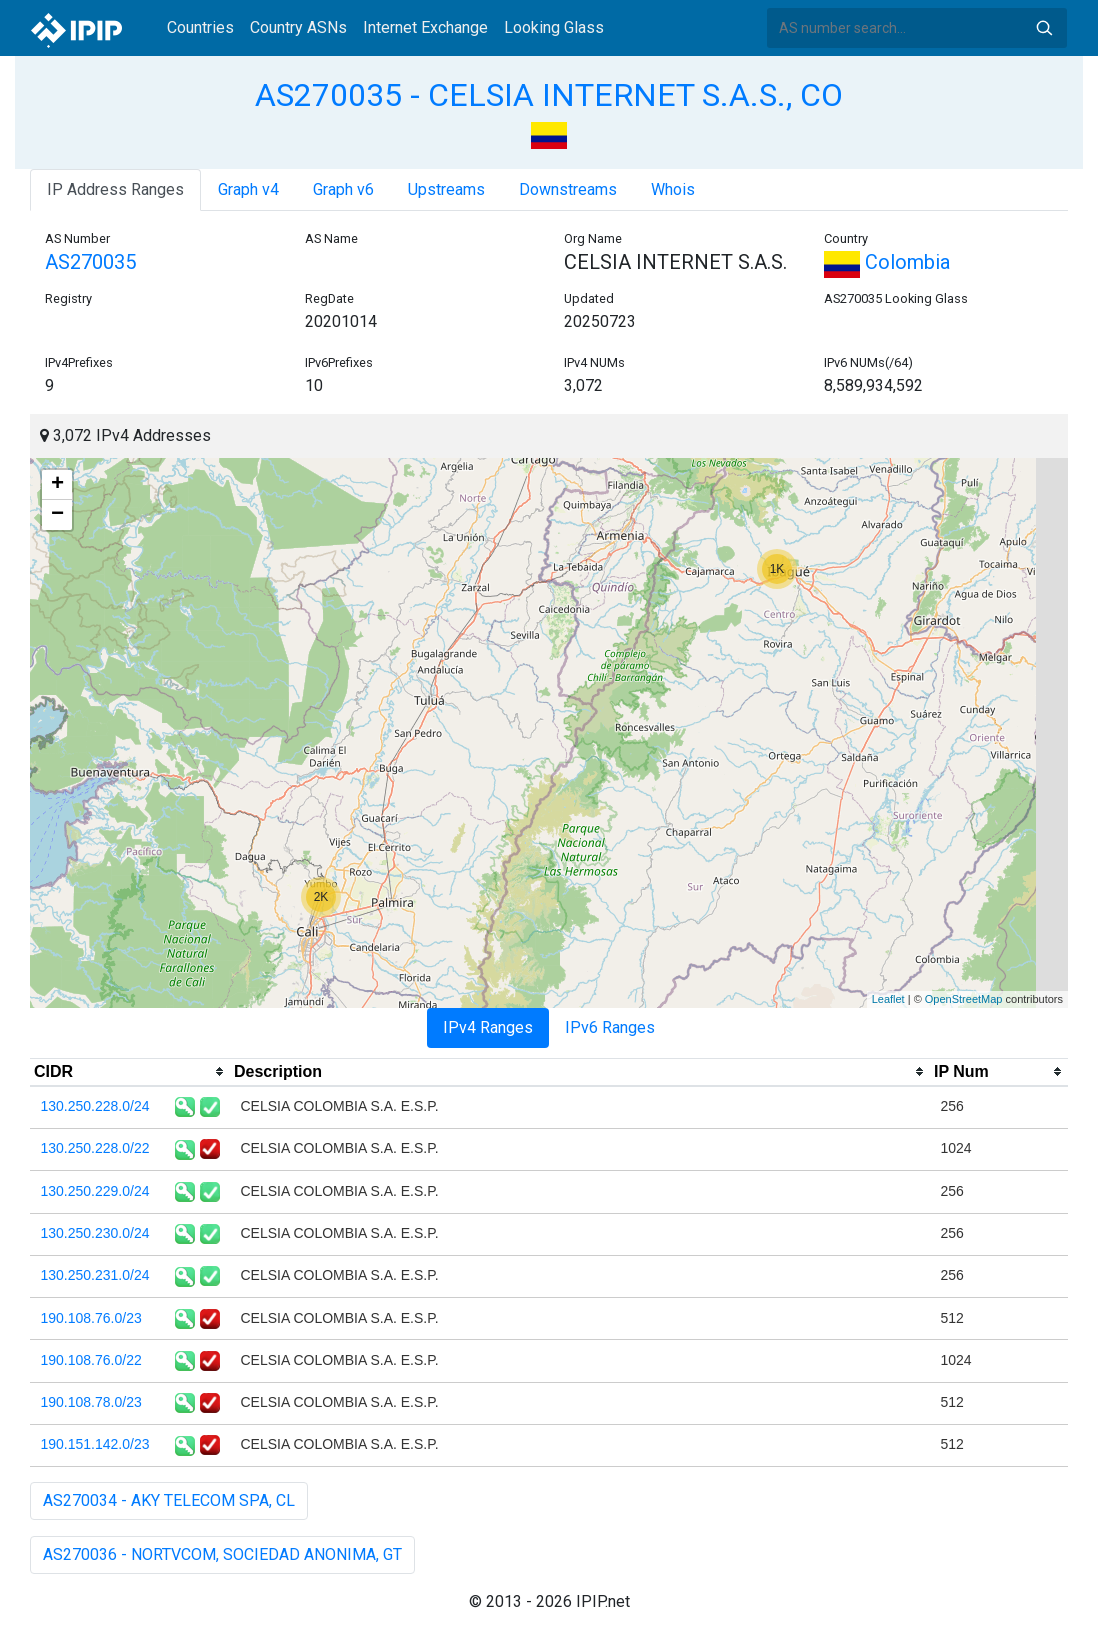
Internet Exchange (425, 27)
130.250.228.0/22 (95, 1148)
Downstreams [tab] (568, 189)
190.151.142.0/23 (95, 1444)
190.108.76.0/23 (91, 1318)
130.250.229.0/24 (95, 1191)
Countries (200, 27)
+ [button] (57, 485)
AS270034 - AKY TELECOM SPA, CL (169, 1500)
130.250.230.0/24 (95, 1233)
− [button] (57, 515)
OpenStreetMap (964, 999)
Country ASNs (298, 27)
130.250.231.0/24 (95, 1275)
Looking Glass (554, 27)
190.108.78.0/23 (91, 1402)
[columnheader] (130, 1072)
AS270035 (90, 262)
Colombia (887, 262)
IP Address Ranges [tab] (115, 189)
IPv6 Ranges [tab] (610, 1027)
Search (1044, 28)
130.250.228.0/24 (95, 1106)
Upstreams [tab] (446, 189)
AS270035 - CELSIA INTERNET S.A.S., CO (549, 95)
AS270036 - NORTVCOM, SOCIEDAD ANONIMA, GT (222, 1554)
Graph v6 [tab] (343, 189)
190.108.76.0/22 (91, 1360)
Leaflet (888, 999)
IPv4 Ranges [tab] (488, 1027)
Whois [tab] (673, 189)
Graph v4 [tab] (248, 189)
